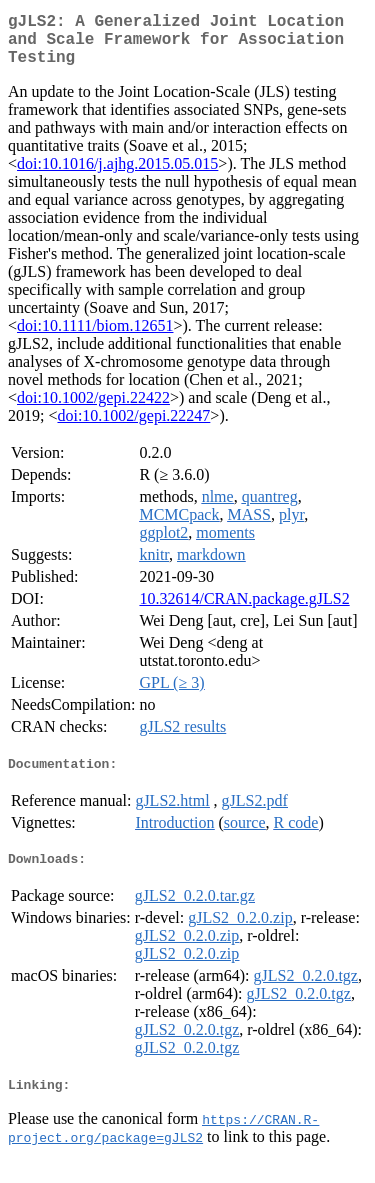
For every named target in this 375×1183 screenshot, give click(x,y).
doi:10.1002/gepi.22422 (93, 409)
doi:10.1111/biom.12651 (95, 337)
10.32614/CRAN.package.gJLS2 (244, 610)
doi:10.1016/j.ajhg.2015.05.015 (117, 175)
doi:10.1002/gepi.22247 (133, 427)
